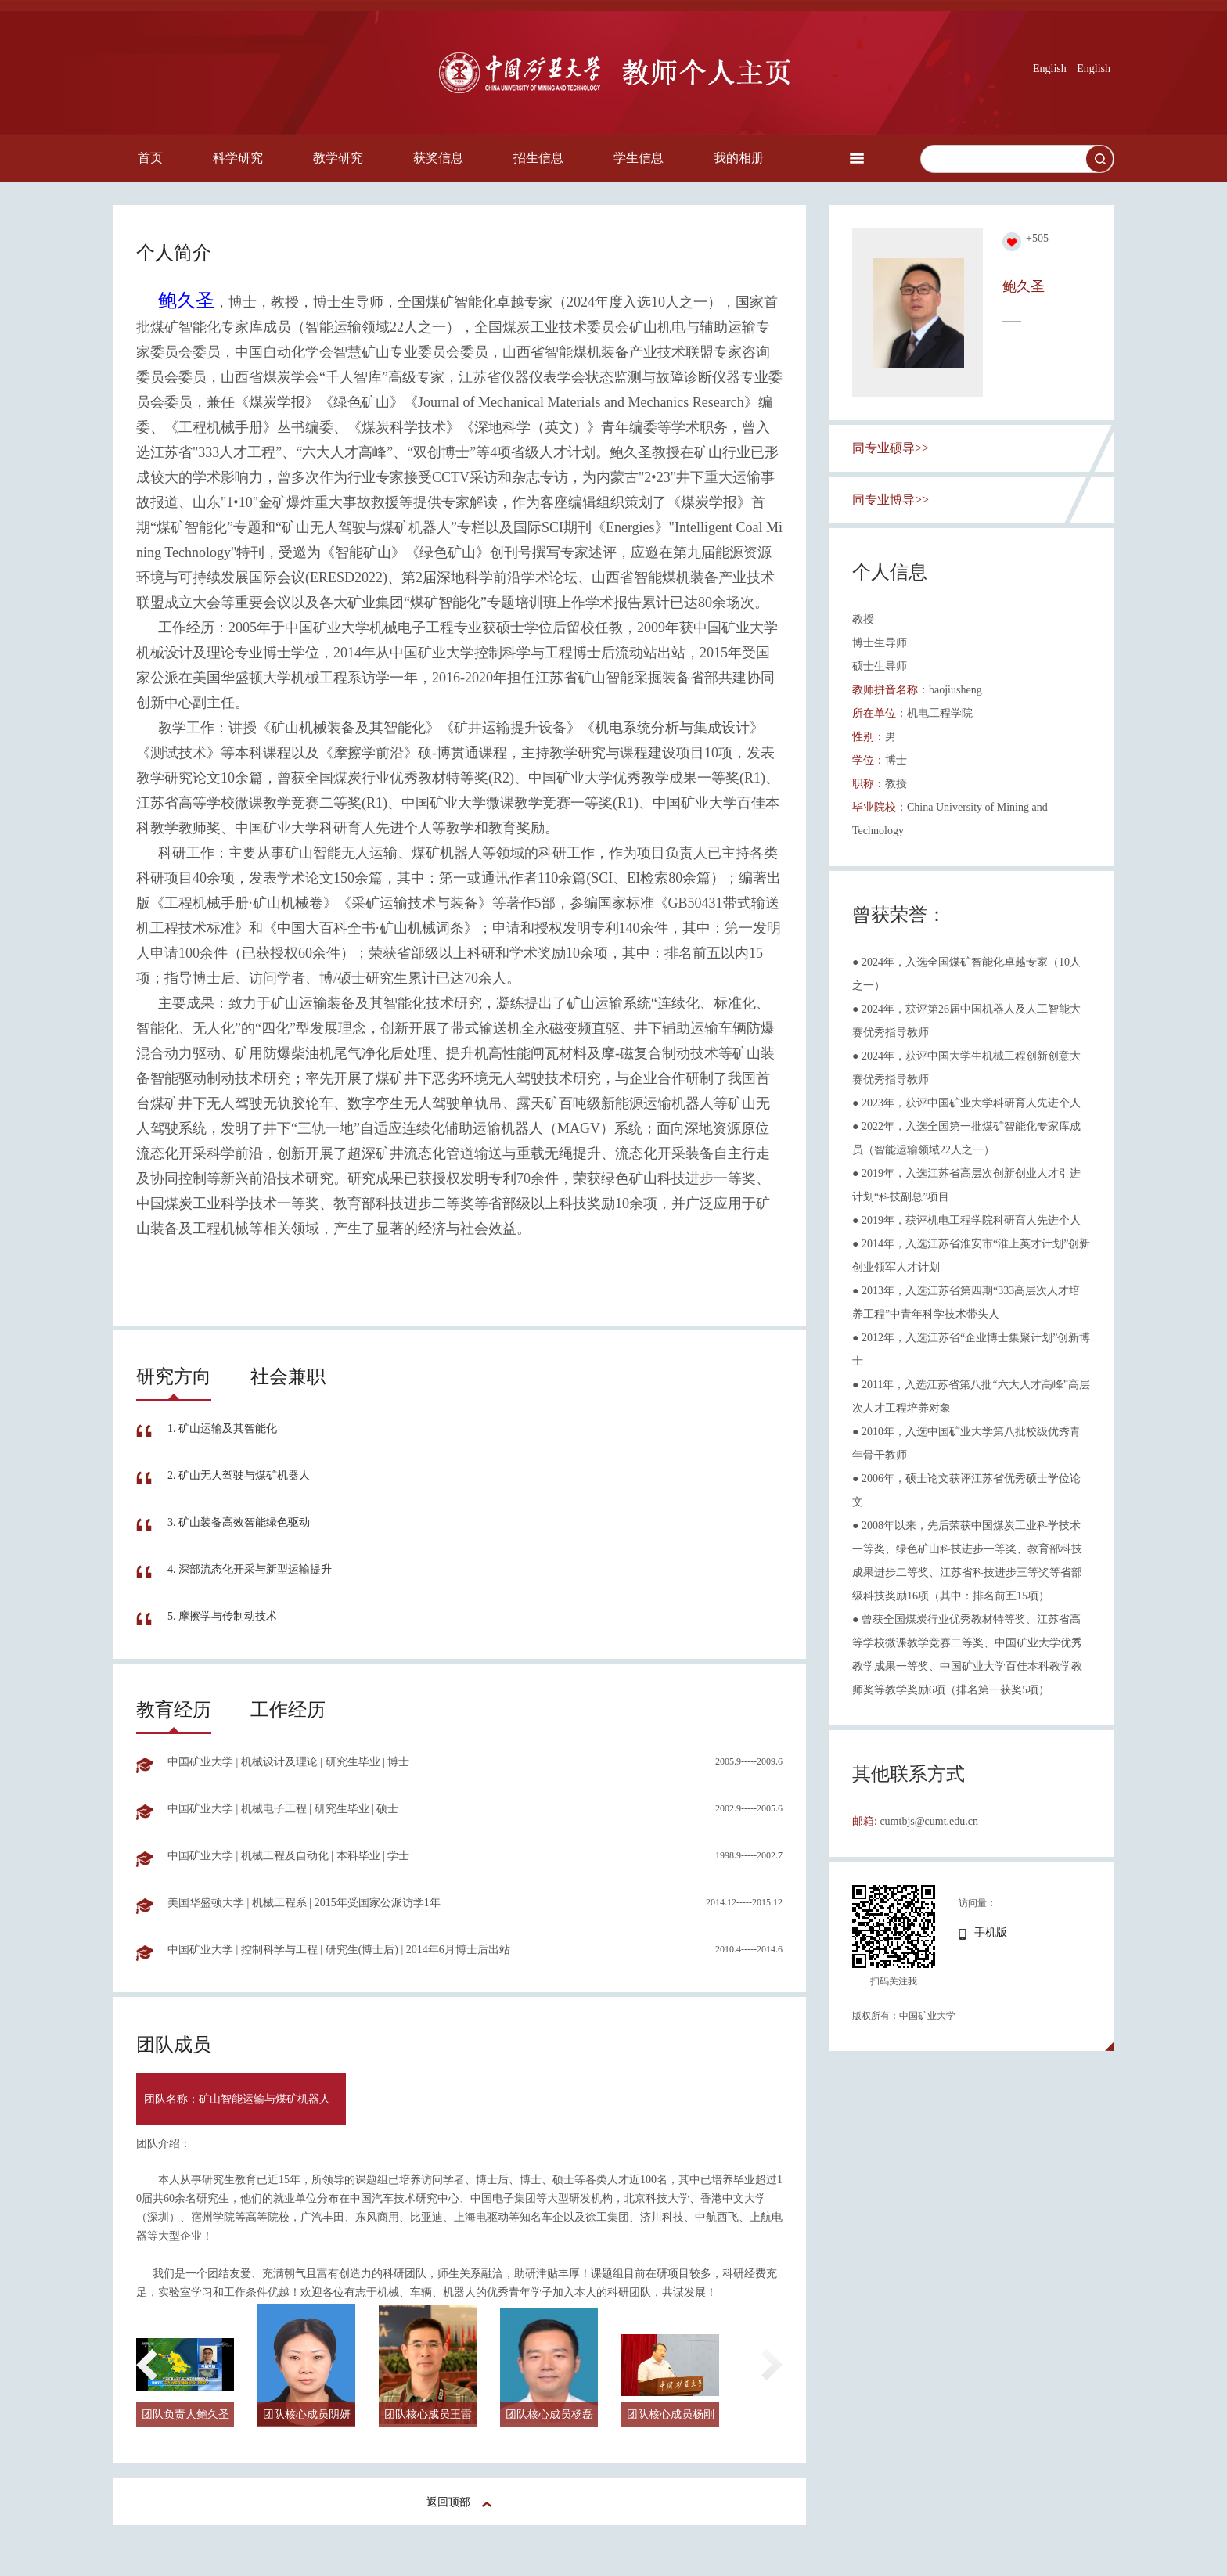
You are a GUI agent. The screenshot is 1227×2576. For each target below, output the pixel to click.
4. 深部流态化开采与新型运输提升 (249, 1569)
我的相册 (739, 157)
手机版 (990, 1932)
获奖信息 (438, 157)
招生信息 (538, 157)
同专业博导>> (890, 499)
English (1050, 68)
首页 (150, 157)
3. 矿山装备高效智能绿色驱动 (238, 1522)
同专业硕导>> (890, 448)
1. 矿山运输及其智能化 (222, 1428)
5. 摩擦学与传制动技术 (222, 1616)
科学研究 (238, 157)
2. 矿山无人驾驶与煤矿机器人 (238, 1475)
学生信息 (639, 157)
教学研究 (338, 157)
